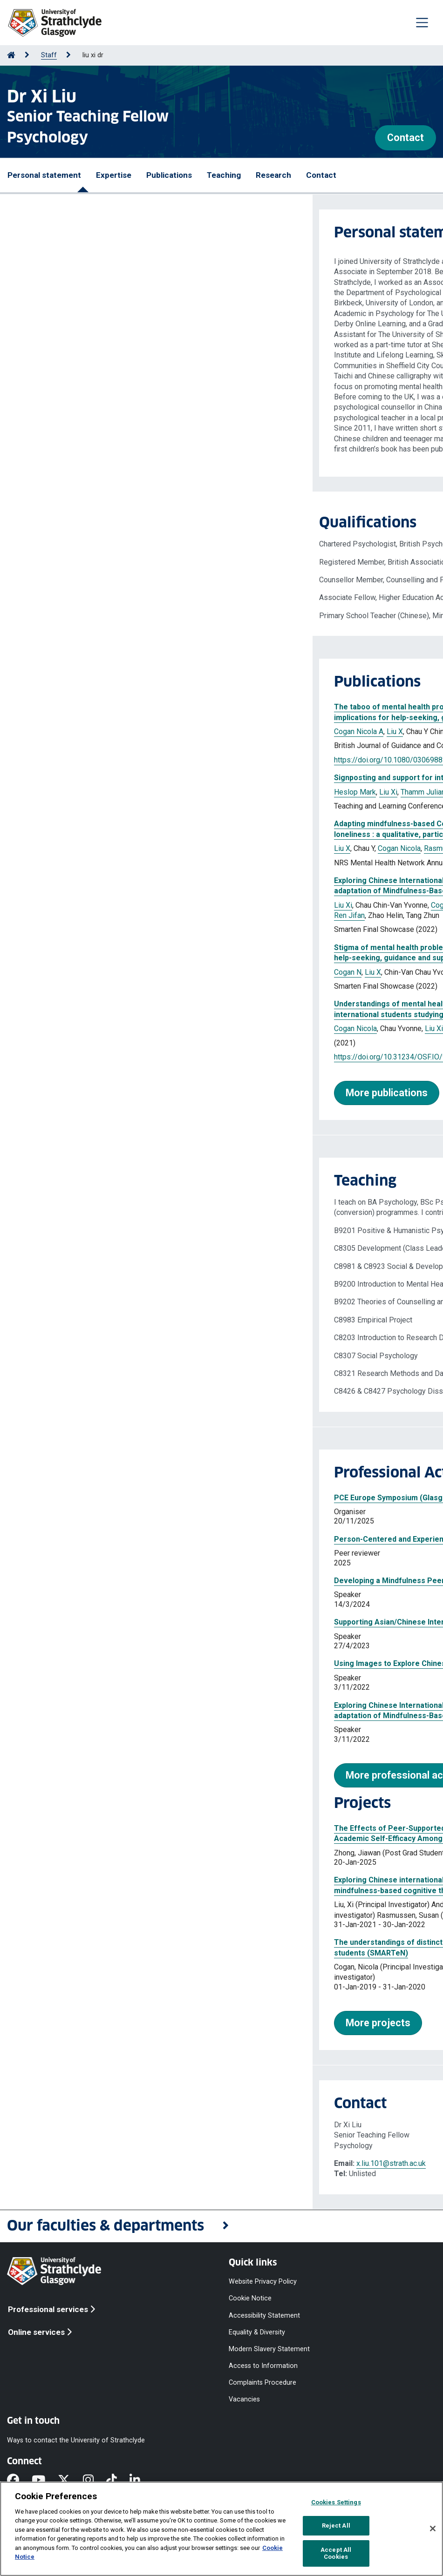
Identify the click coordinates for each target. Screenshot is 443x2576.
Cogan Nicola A (46, 731)
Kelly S (193, 848)
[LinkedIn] (141, 2480)
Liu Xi (76, 792)
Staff (49, 55)
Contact (405, 137)
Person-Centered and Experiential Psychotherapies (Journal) (129, 1539)
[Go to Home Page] (11, 55)
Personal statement (44, 175)
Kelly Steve (152, 1028)
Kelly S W (162, 972)
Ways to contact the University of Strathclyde (76, 2440)
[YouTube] (45, 2480)
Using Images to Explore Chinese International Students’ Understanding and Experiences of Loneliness (202, 1663)
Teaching (224, 175)
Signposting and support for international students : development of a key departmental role (184, 777)
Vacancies (244, 2399)
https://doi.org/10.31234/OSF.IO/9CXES (86, 1056)
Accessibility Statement (264, 2315)
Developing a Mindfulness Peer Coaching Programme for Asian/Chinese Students (166, 1580)
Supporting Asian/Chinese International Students (107, 1622)
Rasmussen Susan (194, 905)
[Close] (433, 2528)
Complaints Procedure (262, 2383)
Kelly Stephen (291, 905)
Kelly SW (164, 731)
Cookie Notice (250, 2298)
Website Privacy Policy (263, 2282)
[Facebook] (19, 2480)
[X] (70, 2480)
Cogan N (35, 972)
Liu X (82, 731)
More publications (74, 1093)
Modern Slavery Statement (269, 2349)
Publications (169, 175)
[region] (221, 2529)
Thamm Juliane (112, 792)
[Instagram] (94, 2480)
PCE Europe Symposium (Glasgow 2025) (91, 1497)
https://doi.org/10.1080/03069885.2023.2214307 (102, 759)
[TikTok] (117, 2480)
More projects (65, 2023)
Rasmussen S (134, 848)
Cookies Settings (336, 2502)
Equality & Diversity (257, 2332)
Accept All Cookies (335, 2553)
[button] (221, 2226)
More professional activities (97, 1775)
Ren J (310, 848)
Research (273, 175)
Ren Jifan (36, 915)
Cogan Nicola (86, 848)
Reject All (336, 2525)
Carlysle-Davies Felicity (179, 792)
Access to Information (263, 2366)
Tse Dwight (246, 905)
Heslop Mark (42, 792)
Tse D (169, 848)
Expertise (113, 175)
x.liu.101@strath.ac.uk (78, 2163)
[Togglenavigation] (422, 22)
